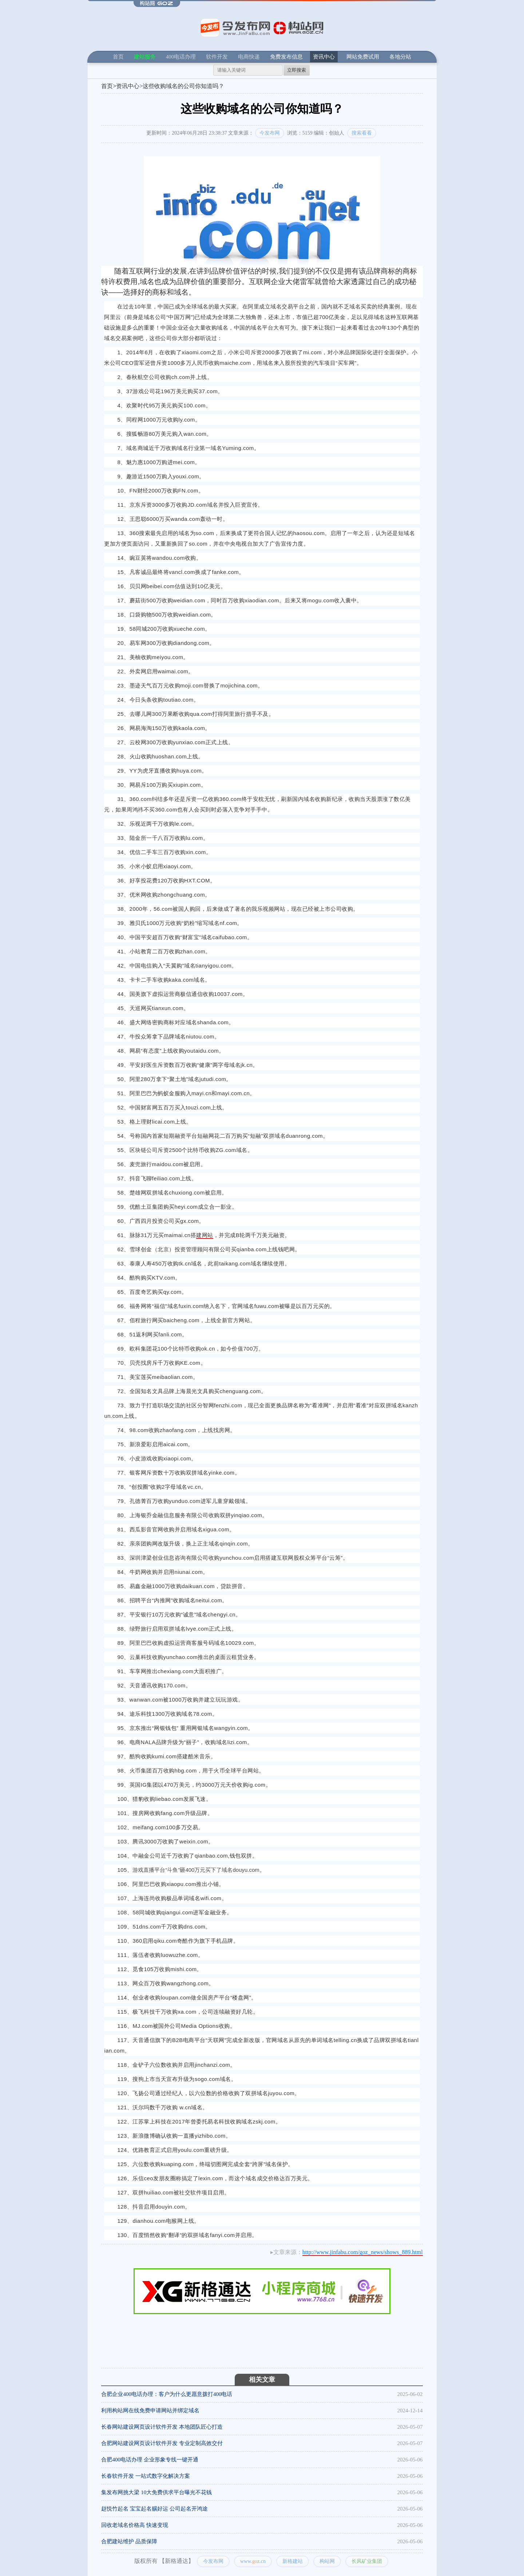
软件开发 (217, 57)
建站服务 (145, 57)
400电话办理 (181, 57)
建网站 (204, 1235)
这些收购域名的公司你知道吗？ (183, 86)
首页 (118, 57)
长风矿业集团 (367, 2561)
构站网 (327, 2561)
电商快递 (249, 57)
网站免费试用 (362, 57)
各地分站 (400, 57)
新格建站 (292, 2561)
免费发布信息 (286, 57)
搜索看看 (362, 133)
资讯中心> (129, 86)
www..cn (253, 2561)
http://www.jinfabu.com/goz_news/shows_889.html (362, 2252)
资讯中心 (324, 57)
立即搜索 (296, 70)
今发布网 (269, 133)
